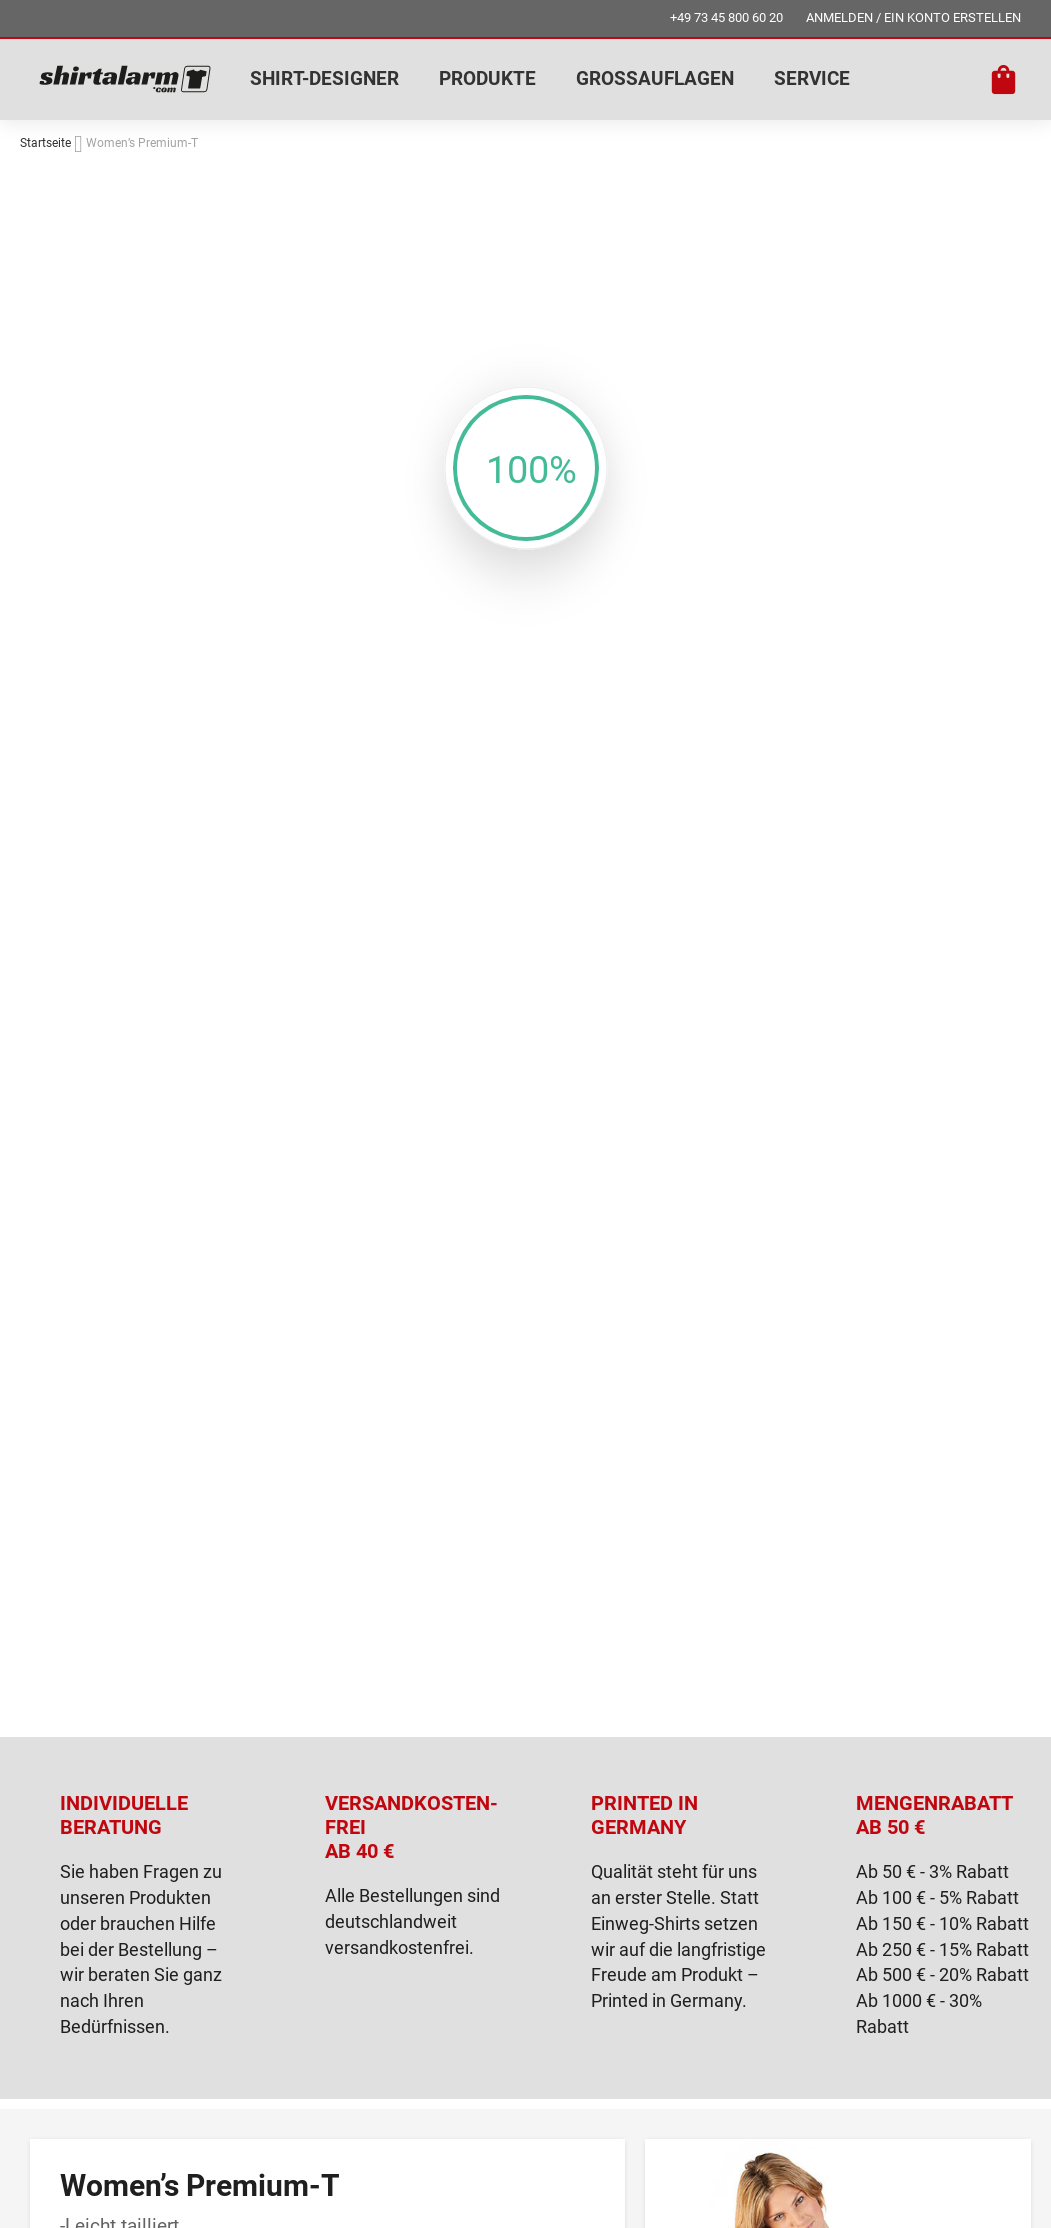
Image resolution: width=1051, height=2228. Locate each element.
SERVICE (812, 78)
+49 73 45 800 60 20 (726, 17)
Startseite (45, 143)
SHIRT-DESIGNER (324, 78)
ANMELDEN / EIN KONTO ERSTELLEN (913, 17)
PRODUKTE (487, 78)
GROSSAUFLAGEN (655, 78)
